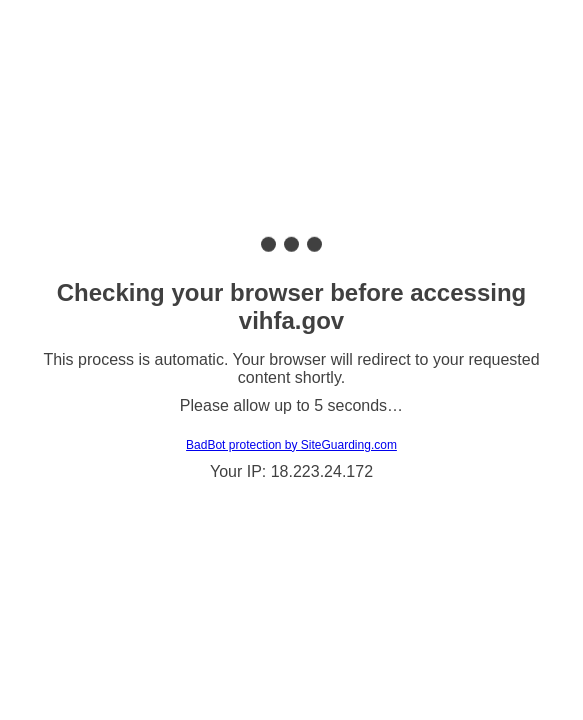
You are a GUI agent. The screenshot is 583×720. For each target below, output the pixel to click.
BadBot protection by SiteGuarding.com (291, 445)
